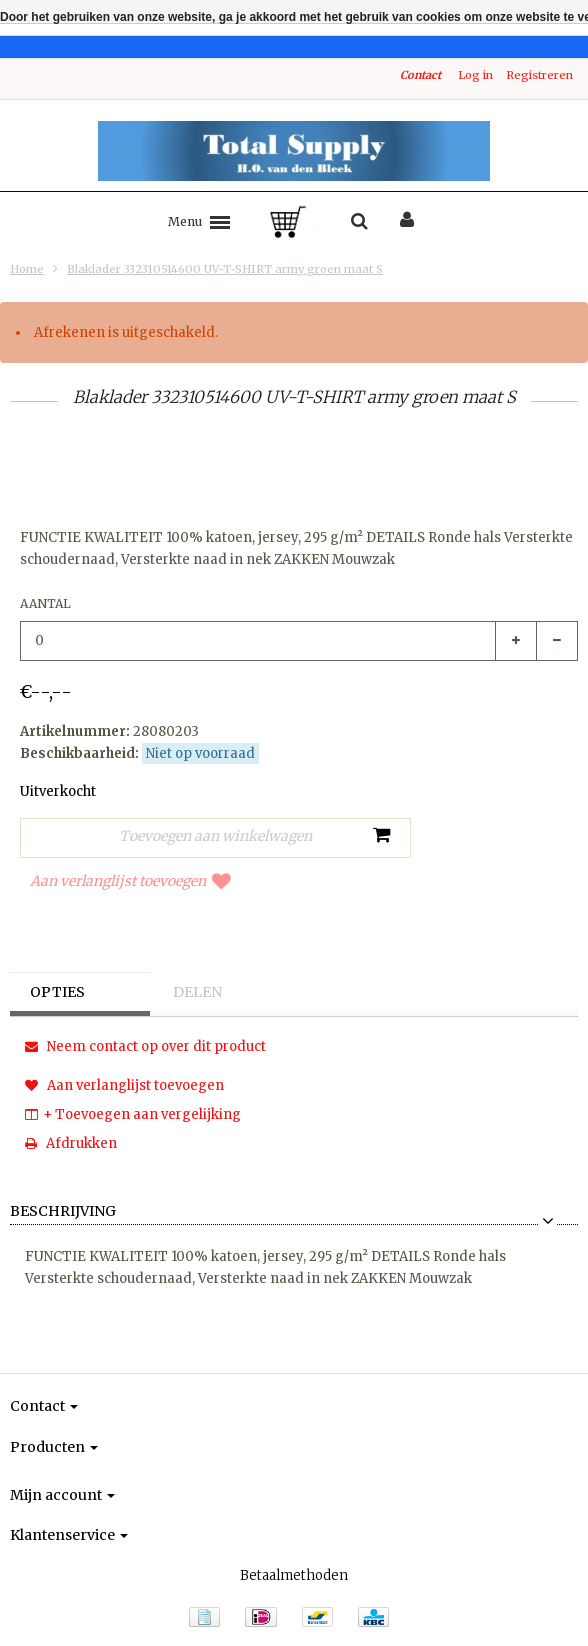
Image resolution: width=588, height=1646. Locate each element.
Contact (420, 75)
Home (27, 269)
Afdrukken (71, 1143)
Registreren (539, 75)
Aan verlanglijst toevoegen (130, 881)
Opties (57, 992)
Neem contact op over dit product (145, 1046)
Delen (197, 992)
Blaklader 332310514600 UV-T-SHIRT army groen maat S (225, 269)
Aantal (45, 603)
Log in (475, 75)
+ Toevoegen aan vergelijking (133, 1114)
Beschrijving (63, 1212)
